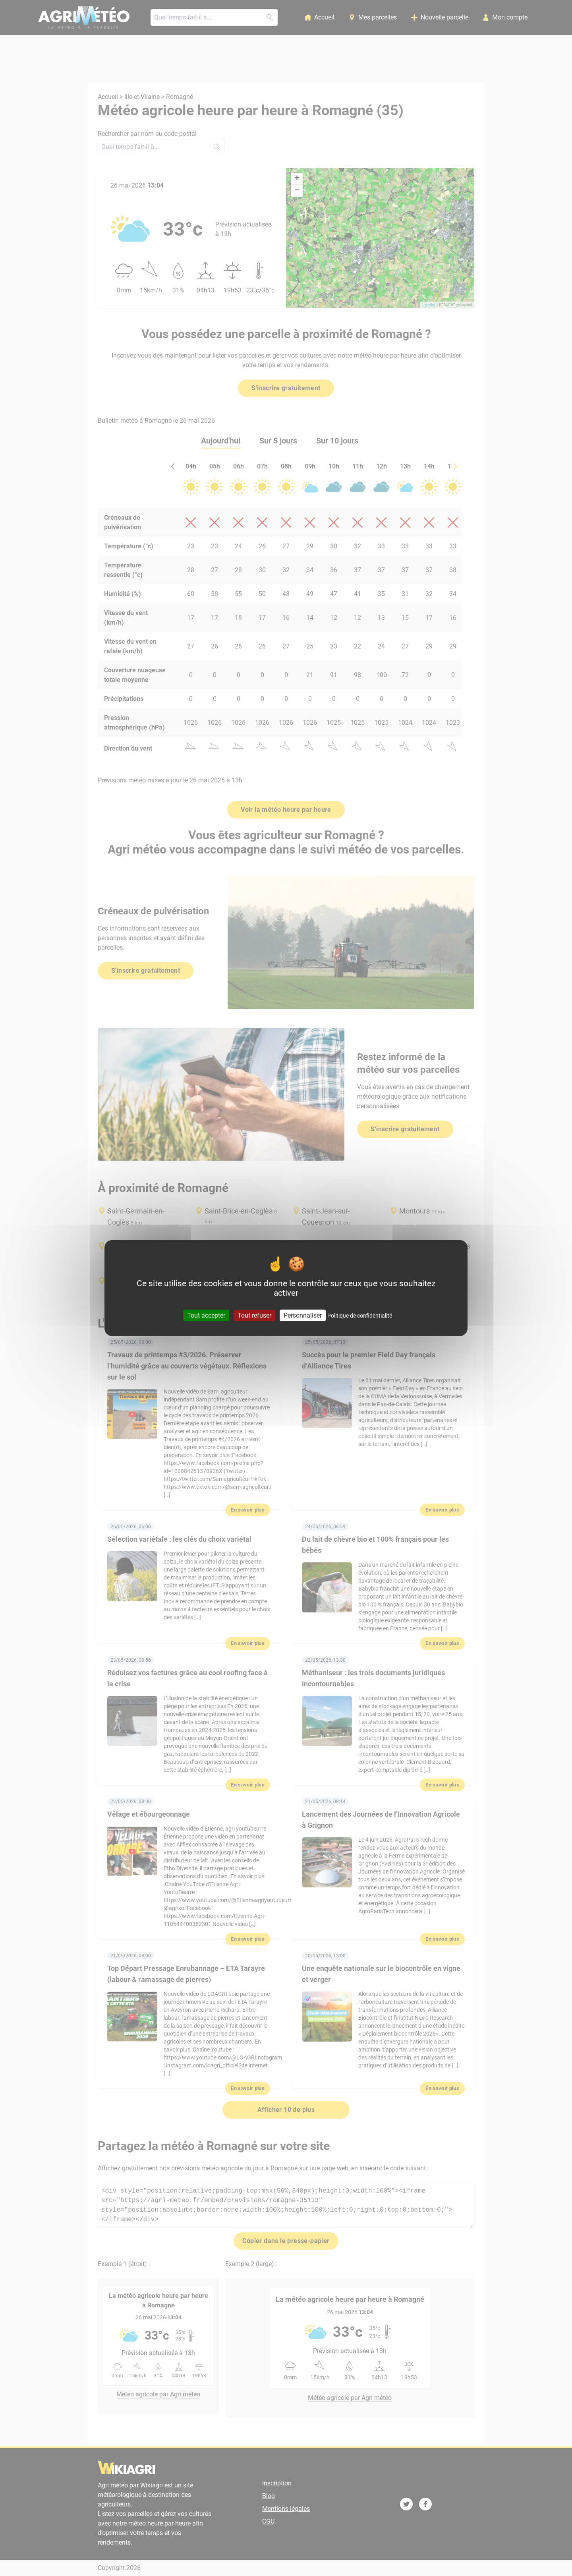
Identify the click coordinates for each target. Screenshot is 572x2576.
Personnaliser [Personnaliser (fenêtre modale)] (303, 1315)
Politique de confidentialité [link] (359, 1315)
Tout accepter (206, 1315)
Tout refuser (254, 1315)
